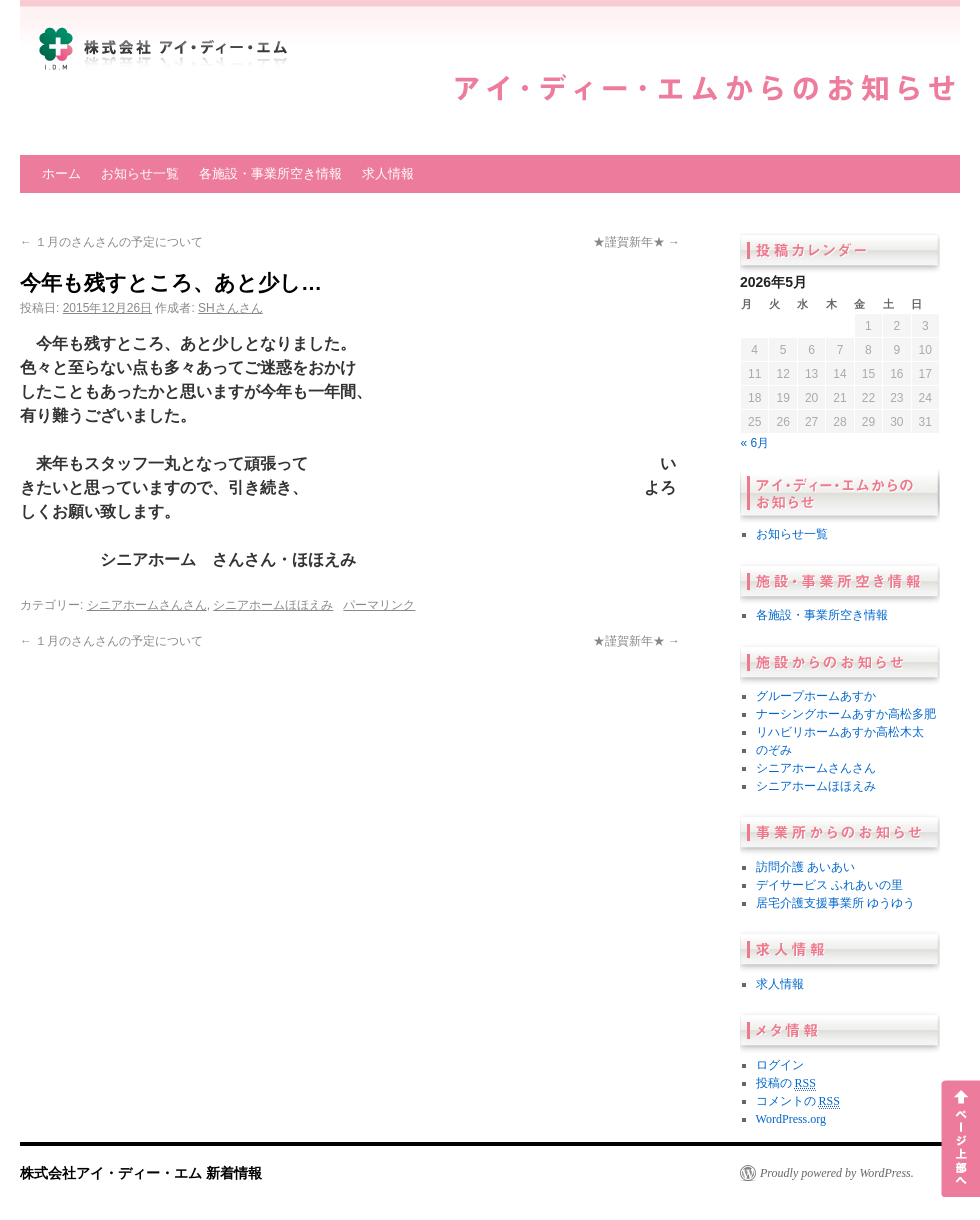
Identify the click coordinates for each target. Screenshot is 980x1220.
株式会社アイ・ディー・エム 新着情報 (141, 1173)
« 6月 (755, 443)
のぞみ (774, 750)
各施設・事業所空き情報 (270, 173)
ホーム (61, 173)
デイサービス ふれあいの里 (829, 885)
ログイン (780, 1065)
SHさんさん (230, 308)
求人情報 (388, 173)
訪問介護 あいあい (805, 867)
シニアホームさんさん (147, 605)
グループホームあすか (816, 696)
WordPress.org (791, 1119)
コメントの (798, 1101)
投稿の (786, 1083)
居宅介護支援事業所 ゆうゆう (835, 903)
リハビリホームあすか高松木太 (840, 732)
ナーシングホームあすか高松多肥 (846, 714)
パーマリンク (379, 605)
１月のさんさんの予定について (111, 242)
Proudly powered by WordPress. (837, 1173)
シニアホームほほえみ (273, 605)
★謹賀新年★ (636, 242)
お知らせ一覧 (140, 173)
